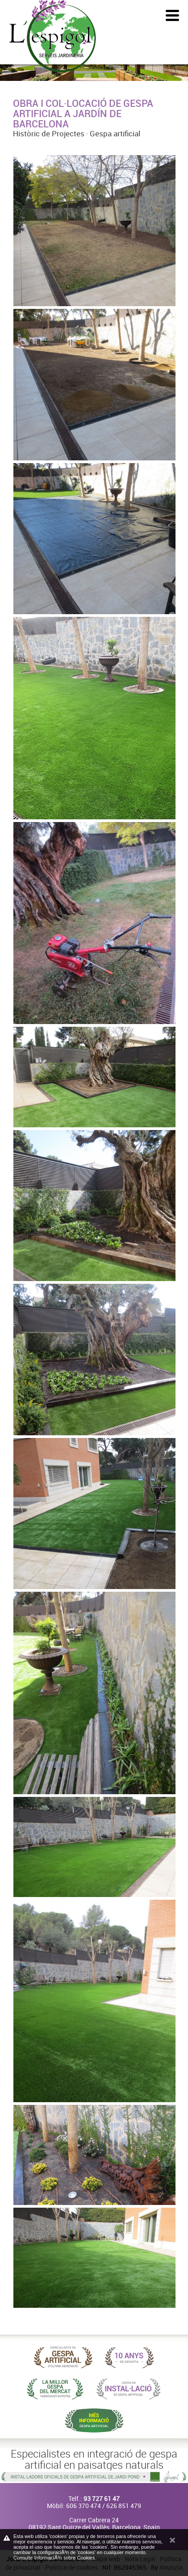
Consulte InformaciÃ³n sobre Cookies (54, 2557)
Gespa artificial (115, 133)
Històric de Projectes (48, 133)
